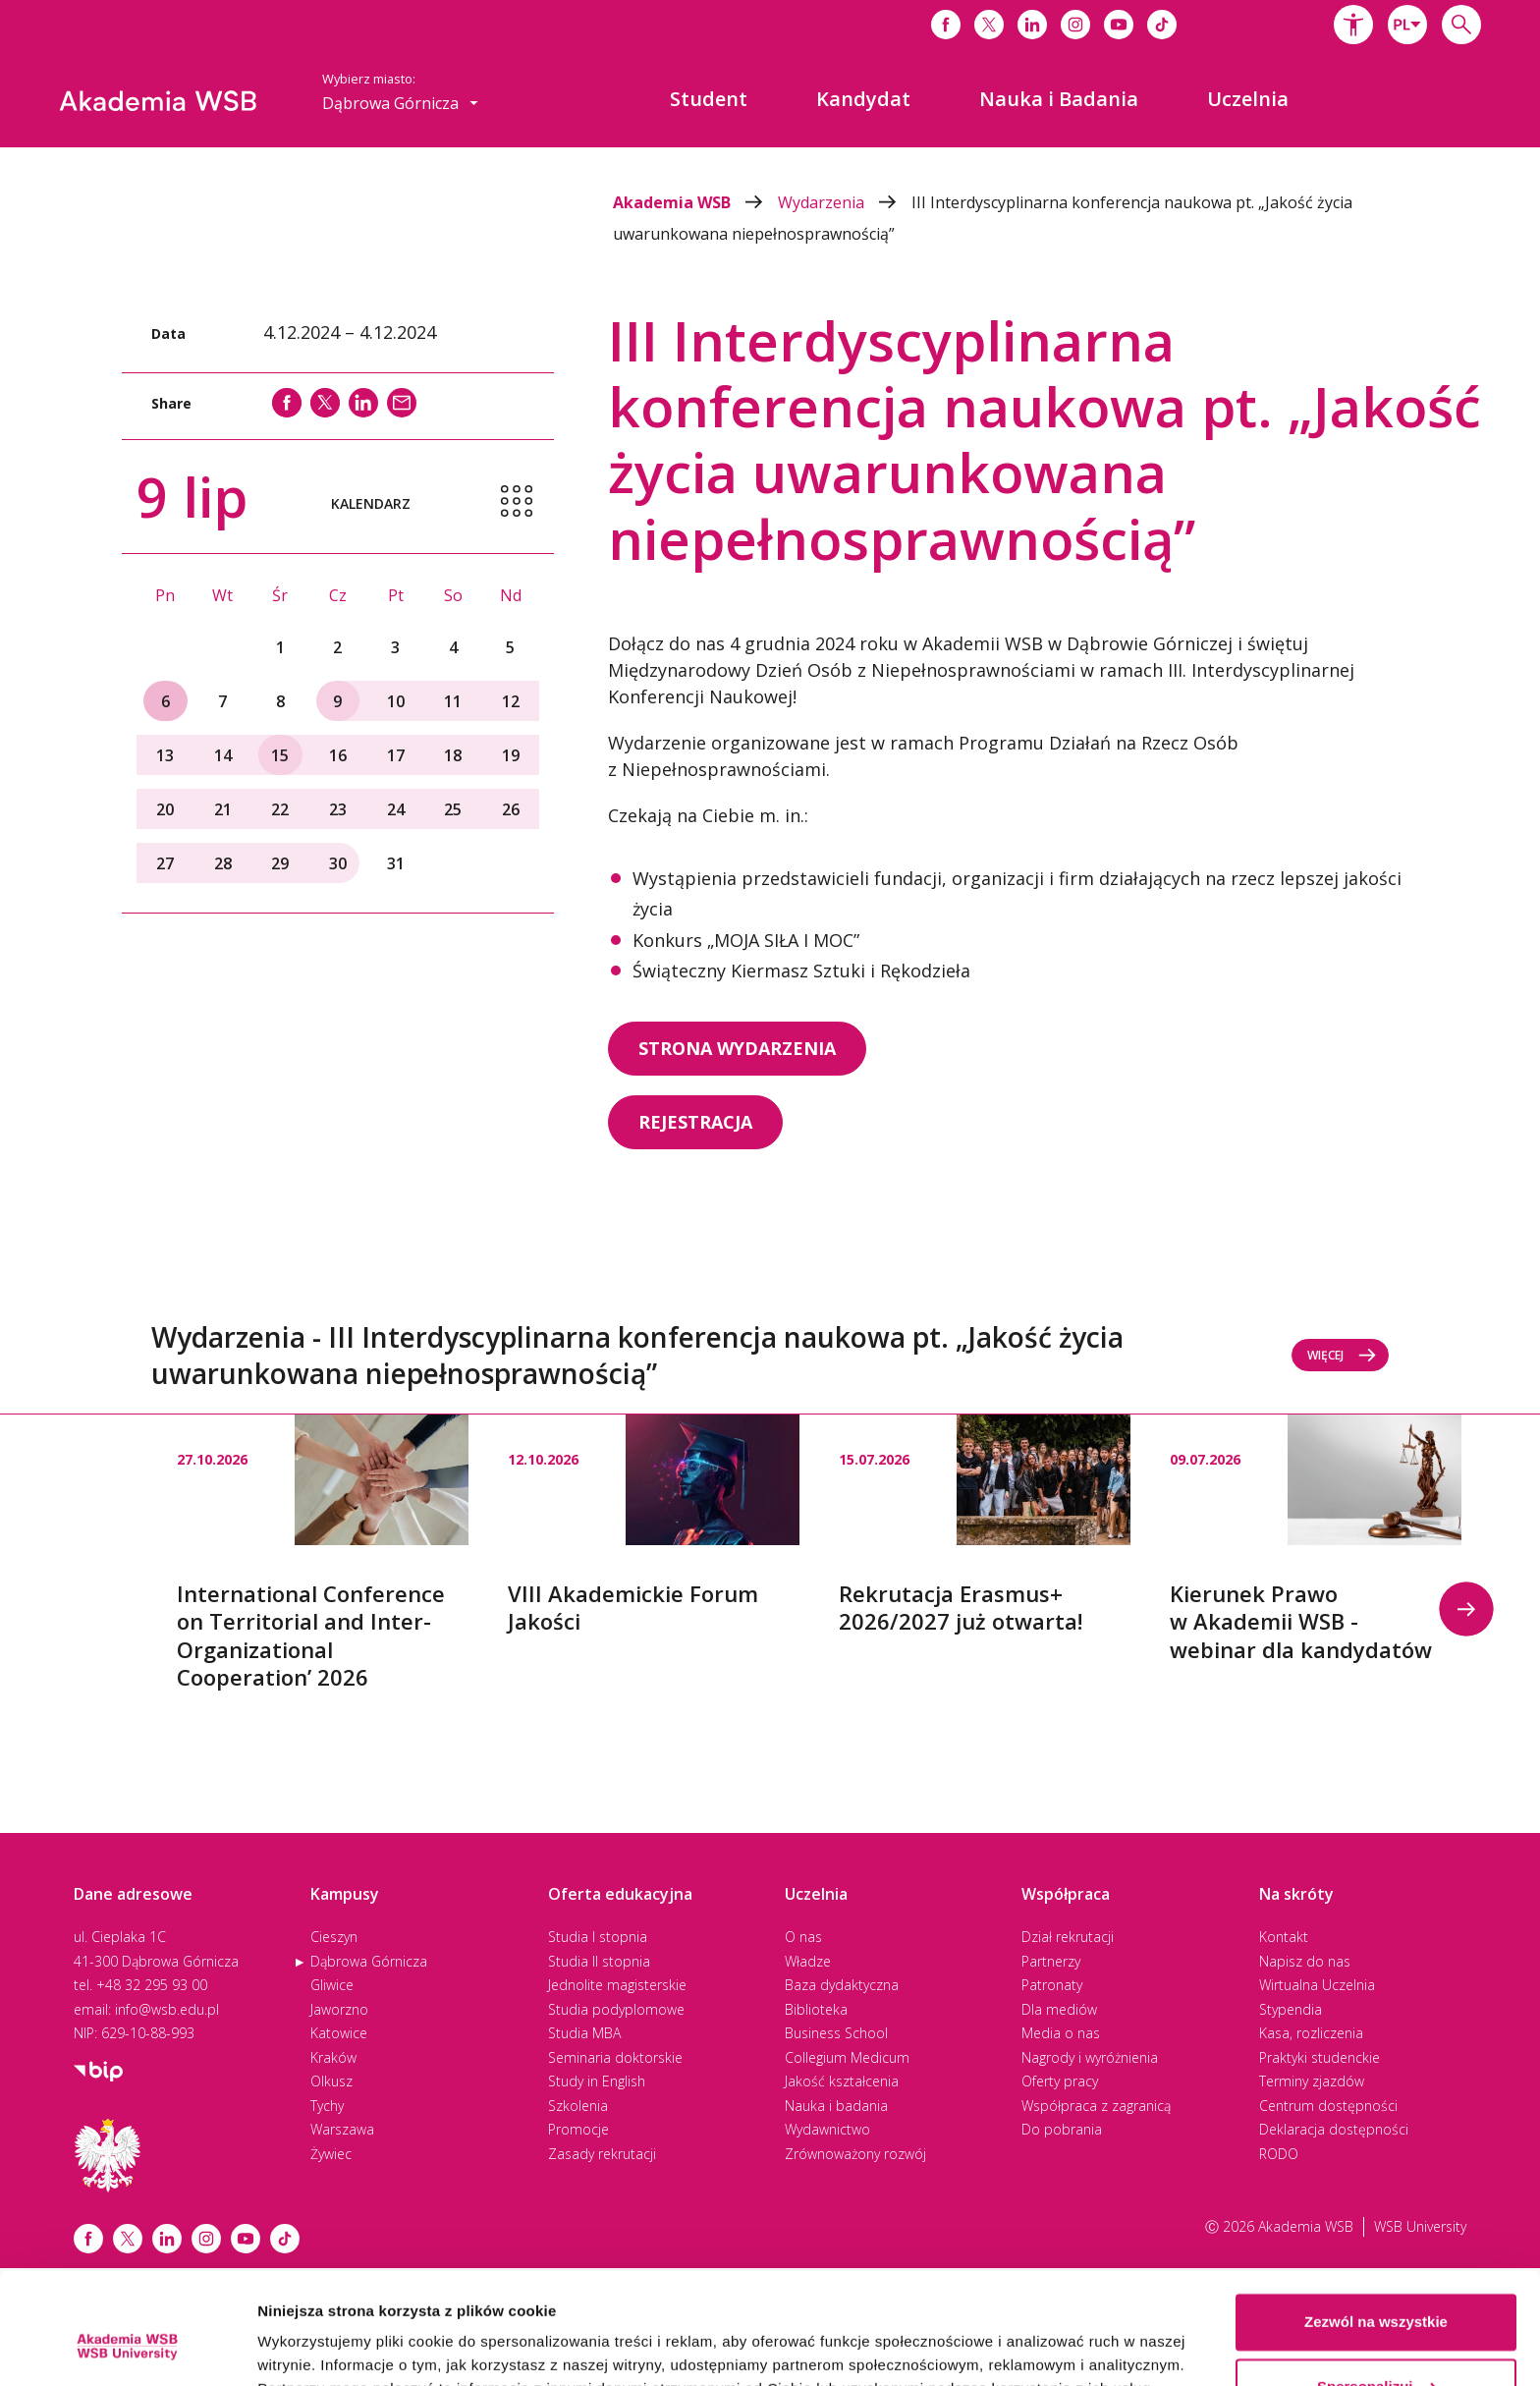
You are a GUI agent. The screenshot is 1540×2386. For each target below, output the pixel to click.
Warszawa (342, 2129)
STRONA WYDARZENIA (737, 1048)
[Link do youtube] (1118, 24)
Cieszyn (334, 1936)
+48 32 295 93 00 (151, 1984)
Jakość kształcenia (842, 2081)
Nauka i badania (836, 2105)
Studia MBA (584, 2033)
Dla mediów (1059, 2009)
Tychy (327, 2105)
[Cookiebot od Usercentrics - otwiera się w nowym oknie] (127, 2347)
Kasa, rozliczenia (1311, 2033)
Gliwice (332, 1984)
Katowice (338, 2033)
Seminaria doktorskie (615, 2057)
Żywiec (331, 2153)
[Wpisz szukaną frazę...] (1461, 24)
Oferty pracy (1059, 2081)
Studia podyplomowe (616, 2009)
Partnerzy (1050, 1961)
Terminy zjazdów (1311, 2081)
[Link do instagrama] (1075, 24)
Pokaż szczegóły (316, 2347)
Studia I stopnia (597, 1936)
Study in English (596, 2081)
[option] (322, 1553)
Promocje (578, 2129)
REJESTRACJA (695, 1122)
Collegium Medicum (847, 2057)
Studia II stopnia (599, 1961)
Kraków (333, 2057)
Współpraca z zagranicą (1096, 2105)
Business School (836, 2033)
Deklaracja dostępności (1333, 2129)
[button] (1353, 24)
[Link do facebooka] (946, 24)
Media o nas (1060, 2033)
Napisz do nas (1304, 1961)
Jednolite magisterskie (617, 1984)
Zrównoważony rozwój (855, 2153)
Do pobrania (1061, 2129)
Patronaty (1051, 1984)
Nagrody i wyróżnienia (1089, 2057)
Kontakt (1283, 1936)
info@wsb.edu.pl (167, 2009)
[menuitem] (708, 99)
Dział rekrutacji (1067, 1936)
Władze (808, 1961)
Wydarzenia (844, 202)
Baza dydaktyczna (842, 1984)
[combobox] (1407, 24)
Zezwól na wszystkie (1376, 2226)
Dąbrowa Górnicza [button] (400, 103)
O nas (803, 1936)
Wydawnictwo (827, 2129)
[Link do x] (989, 24)
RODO (1278, 2153)
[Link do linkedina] (1032, 24)
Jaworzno (339, 2009)
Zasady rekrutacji (602, 2153)
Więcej (1342, 1355)
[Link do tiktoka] (1162, 24)
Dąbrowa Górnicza (368, 1961)
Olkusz (331, 2081)
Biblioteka (816, 2009)
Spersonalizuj (1377, 2290)
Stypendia (1290, 2009)
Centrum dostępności (1328, 2105)
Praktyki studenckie (1319, 2057)
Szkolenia (578, 2105)
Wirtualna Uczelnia (1317, 1984)
